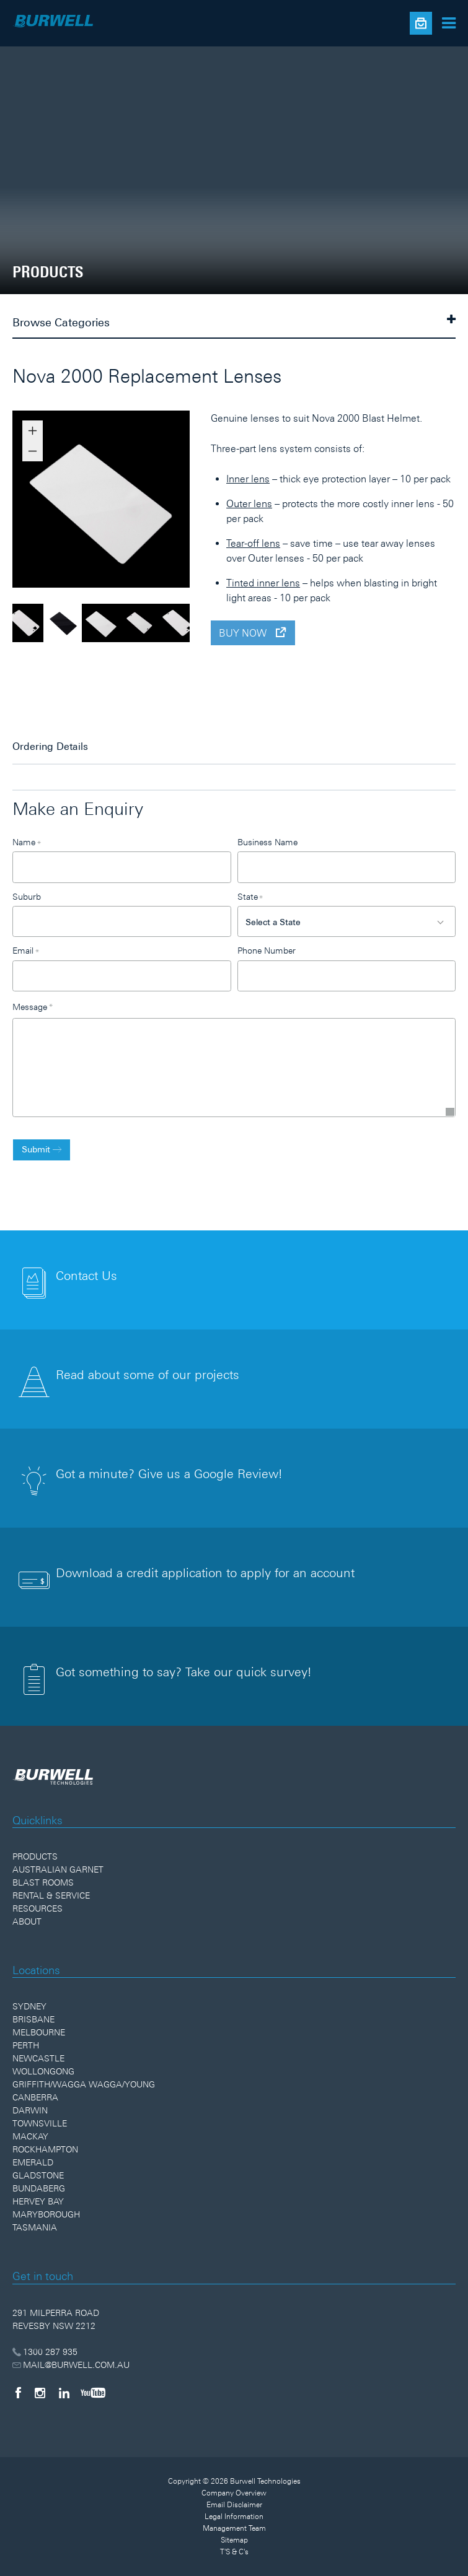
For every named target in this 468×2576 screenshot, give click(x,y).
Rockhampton (45, 2149)
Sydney (29, 2006)
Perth (25, 2045)
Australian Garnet (58, 1869)
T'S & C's (234, 2552)
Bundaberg (38, 2188)
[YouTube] (93, 2392)
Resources (37, 1908)
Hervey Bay (38, 2201)
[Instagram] (40, 2392)
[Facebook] (18, 2392)
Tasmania (34, 2227)
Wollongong (43, 2071)
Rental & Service (51, 1895)
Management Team (234, 2528)
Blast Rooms (43, 1882)
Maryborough (46, 2214)
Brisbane (33, 2019)
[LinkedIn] (64, 2392)
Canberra (35, 2097)
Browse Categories (234, 321)
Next (199, 501)
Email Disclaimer (234, 2504)
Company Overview (234, 2493)
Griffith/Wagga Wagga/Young (83, 2084)
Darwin (30, 2110)
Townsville (39, 2123)
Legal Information (234, 2516)
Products (35, 1856)
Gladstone (38, 2175)
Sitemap (234, 2540)
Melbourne (38, 2032)
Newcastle (38, 2058)
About (27, 1921)
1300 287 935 (44, 2352)
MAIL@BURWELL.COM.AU (71, 2365)
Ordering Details (50, 746)
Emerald (32, 2162)
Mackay (30, 2136)
